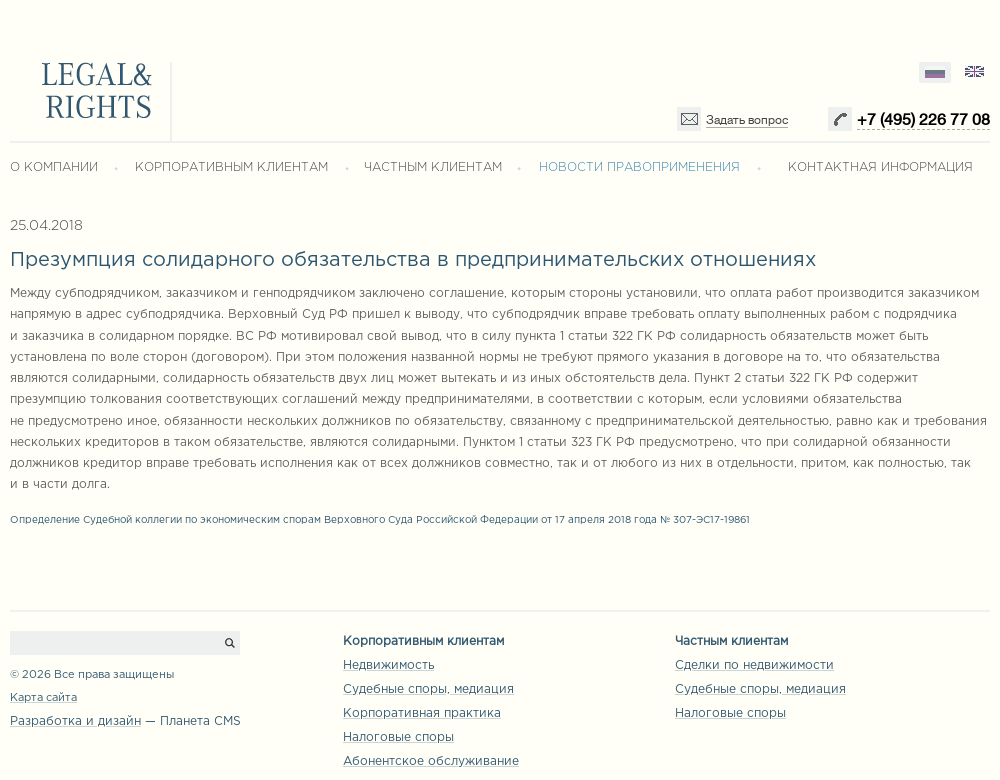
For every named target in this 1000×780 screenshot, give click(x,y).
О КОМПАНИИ (54, 167)
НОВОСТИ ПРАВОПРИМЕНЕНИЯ (639, 167)
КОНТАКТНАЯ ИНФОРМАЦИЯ (880, 167)
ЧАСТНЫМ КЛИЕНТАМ (433, 167)
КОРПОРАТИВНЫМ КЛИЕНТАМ (231, 167)
